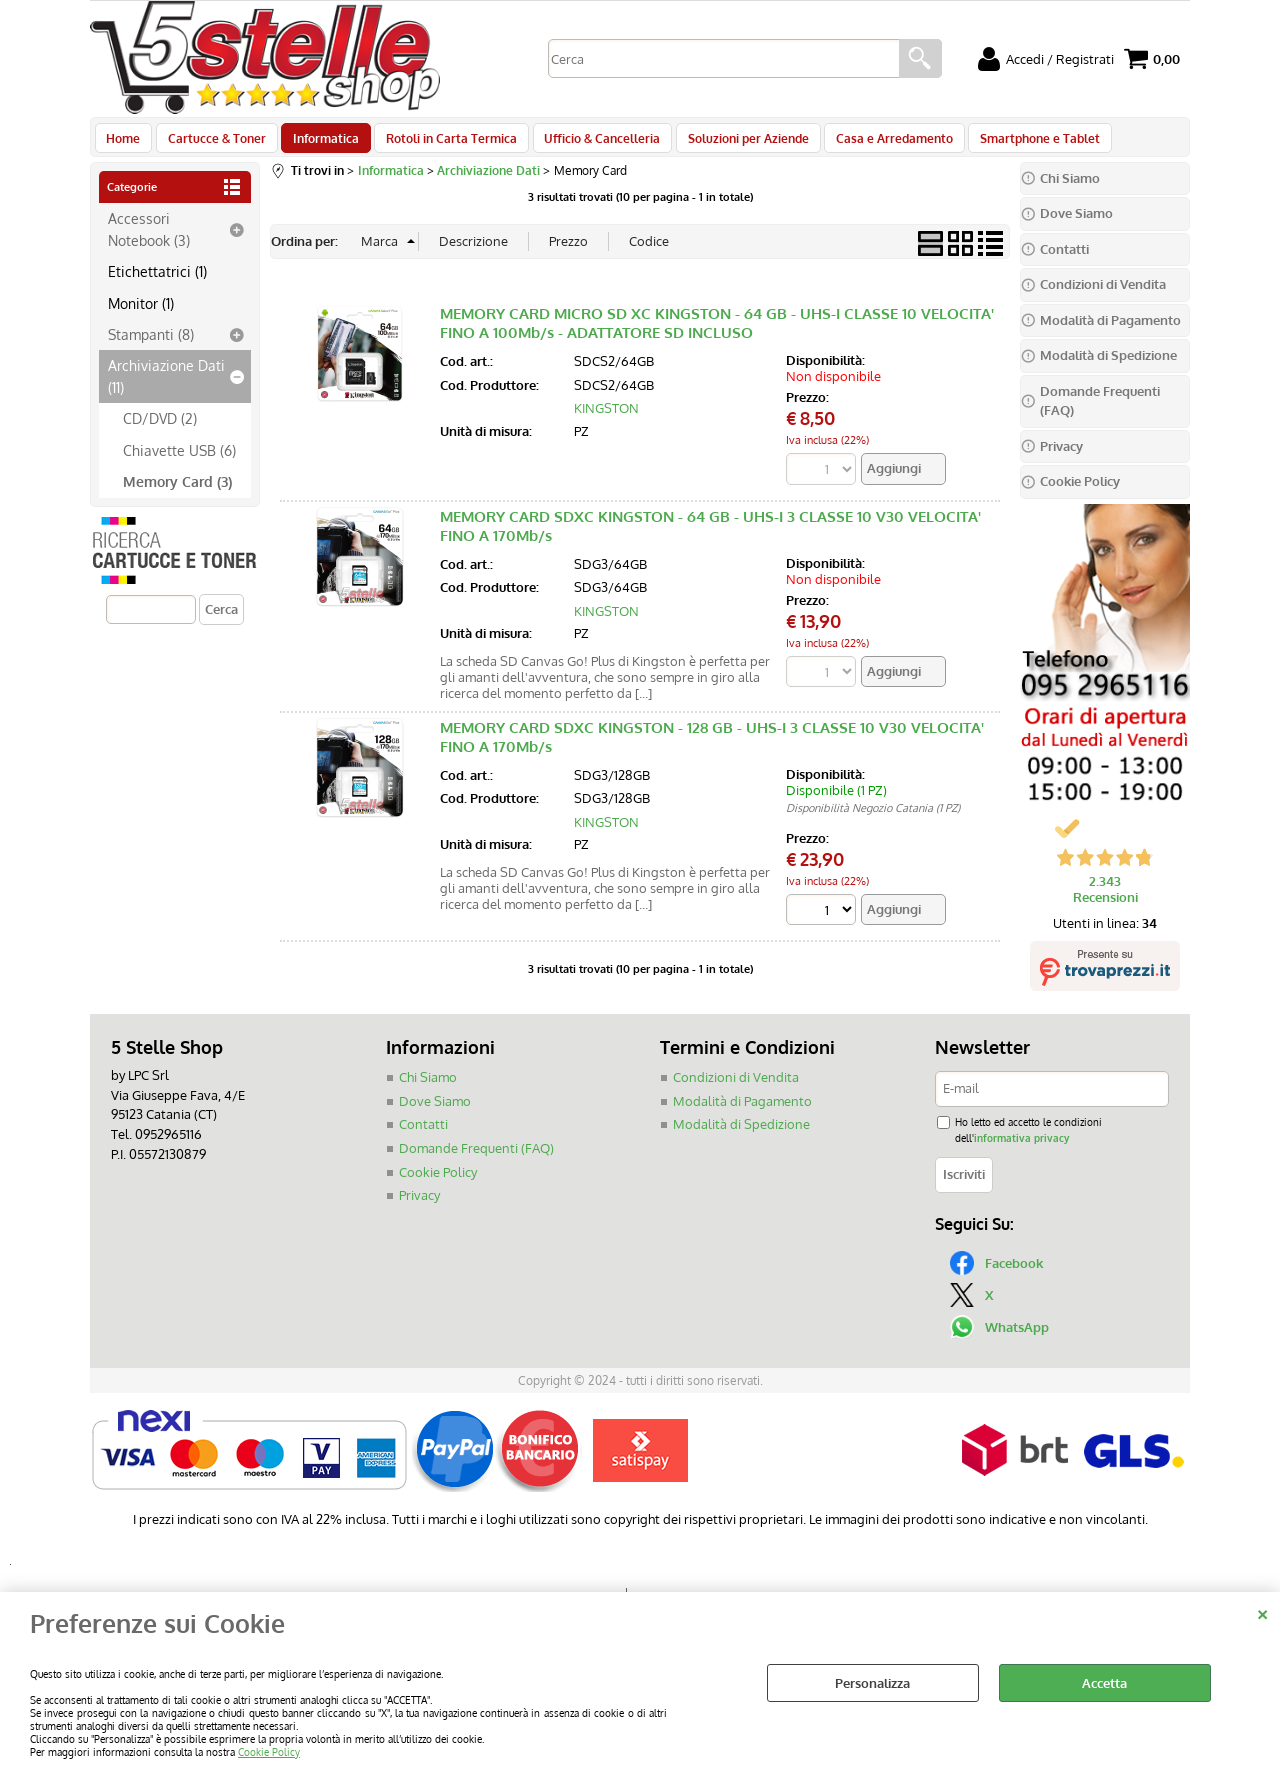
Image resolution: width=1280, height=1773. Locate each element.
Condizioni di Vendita (736, 1088)
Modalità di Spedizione (741, 1135)
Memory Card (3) (177, 492)
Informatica (319, 143)
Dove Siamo (435, 1111)
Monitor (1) (141, 313)
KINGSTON (606, 419)
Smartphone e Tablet (1017, 143)
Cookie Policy (269, 1751)
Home (123, 143)
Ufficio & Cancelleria (589, 143)
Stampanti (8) (151, 345)
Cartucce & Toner (213, 143)
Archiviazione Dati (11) (166, 386)
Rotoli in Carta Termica (441, 143)
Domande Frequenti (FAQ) (476, 1158)
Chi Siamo (428, 1088)
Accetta (1104, 1683)
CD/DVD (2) (160, 429)
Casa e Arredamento (874, 143)
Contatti (423, 1135)
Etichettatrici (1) (157, 282)
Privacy (419, 1205)
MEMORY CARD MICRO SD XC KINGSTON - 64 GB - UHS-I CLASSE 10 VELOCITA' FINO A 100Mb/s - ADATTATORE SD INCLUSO (717, 334)
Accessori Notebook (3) (149, 239)
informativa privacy (1021, 1147)
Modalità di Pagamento (742, 1111)
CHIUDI (1262, 1612)
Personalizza (872, 1683)
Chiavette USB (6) (179, 460)
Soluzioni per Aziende (731, 143)
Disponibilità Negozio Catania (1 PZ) (873, 819)
